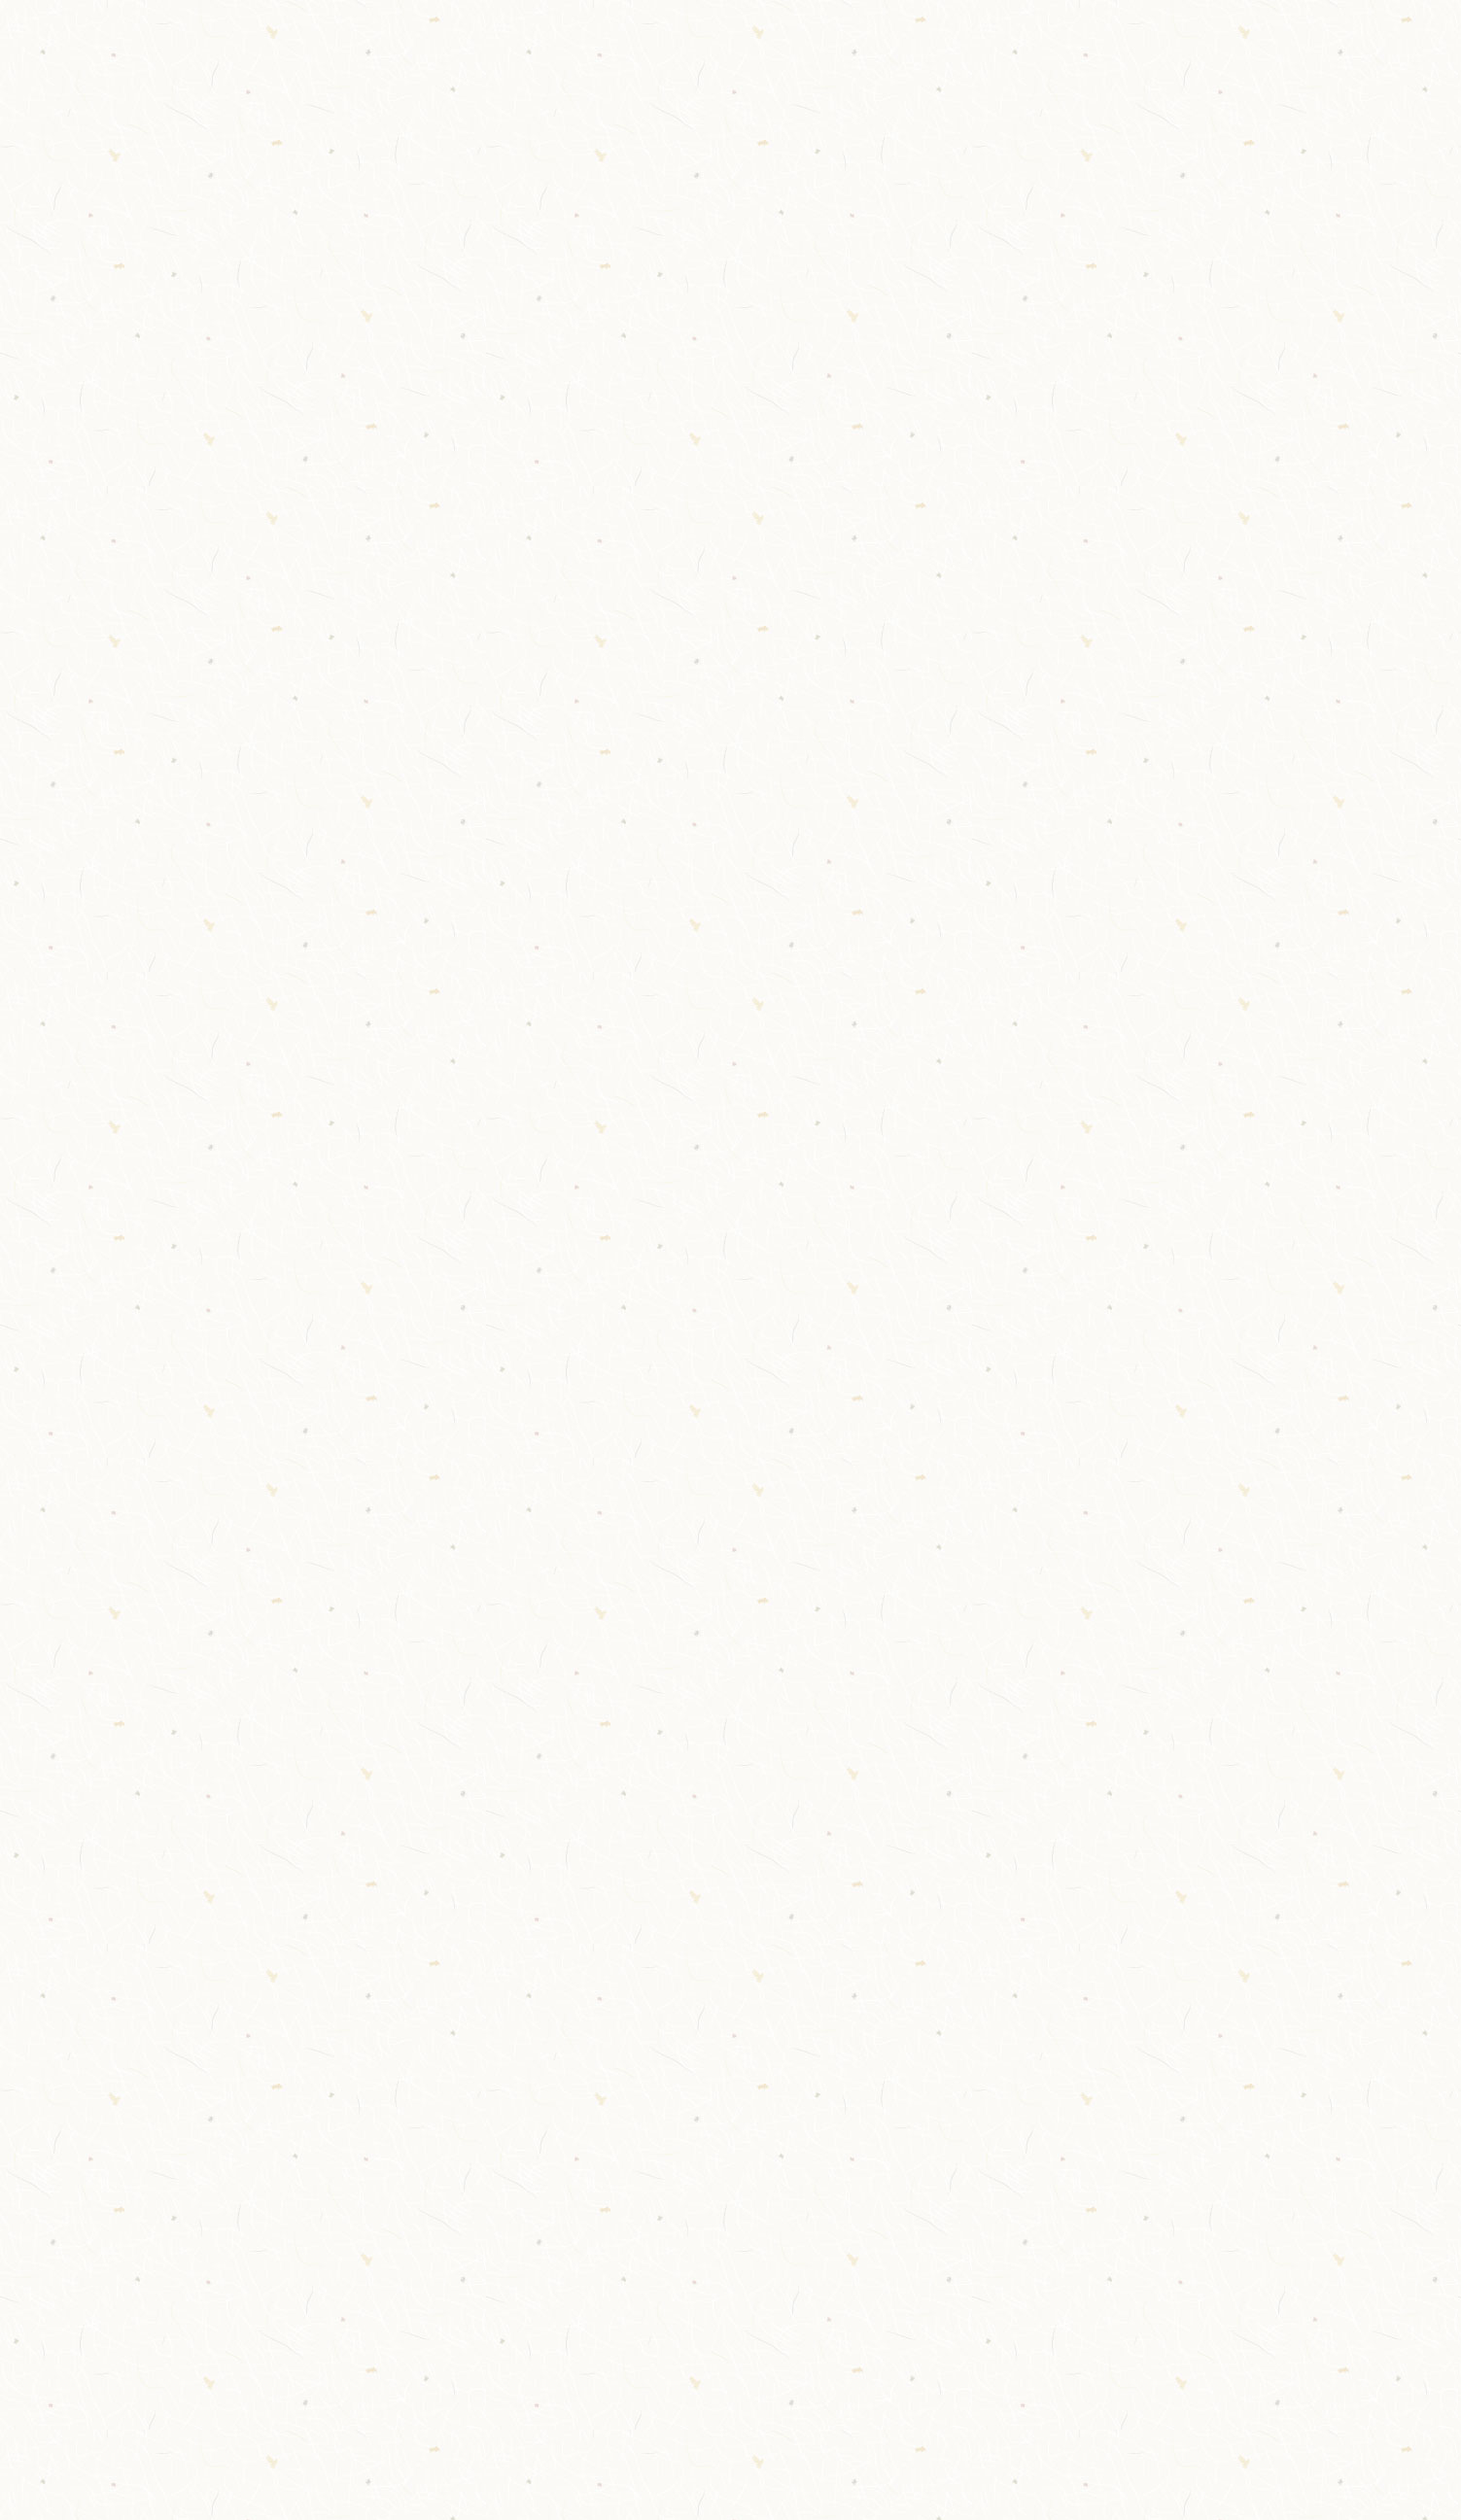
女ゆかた (288, 891)
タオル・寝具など (321, 573)
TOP (264, 76)
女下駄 (279, 827)
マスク (279, 605)
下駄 (271, 732)
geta (273, 700)
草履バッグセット (321, 763)
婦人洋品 (288, 509)
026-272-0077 (1239, 43)
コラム (1080, 76)
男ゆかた (288, 923)
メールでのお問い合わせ (369, 1931)
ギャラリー (989, 76)
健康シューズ (304, 541)
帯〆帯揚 (288, 668)
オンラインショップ (1066, 2149)
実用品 (279, 636)
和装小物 (288, 477)
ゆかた (279, 859)
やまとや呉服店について (394, 76)
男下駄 (279, 795)
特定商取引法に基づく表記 (1086, 2207)
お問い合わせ (1046, 2236)
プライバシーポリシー (1073, 2178)
